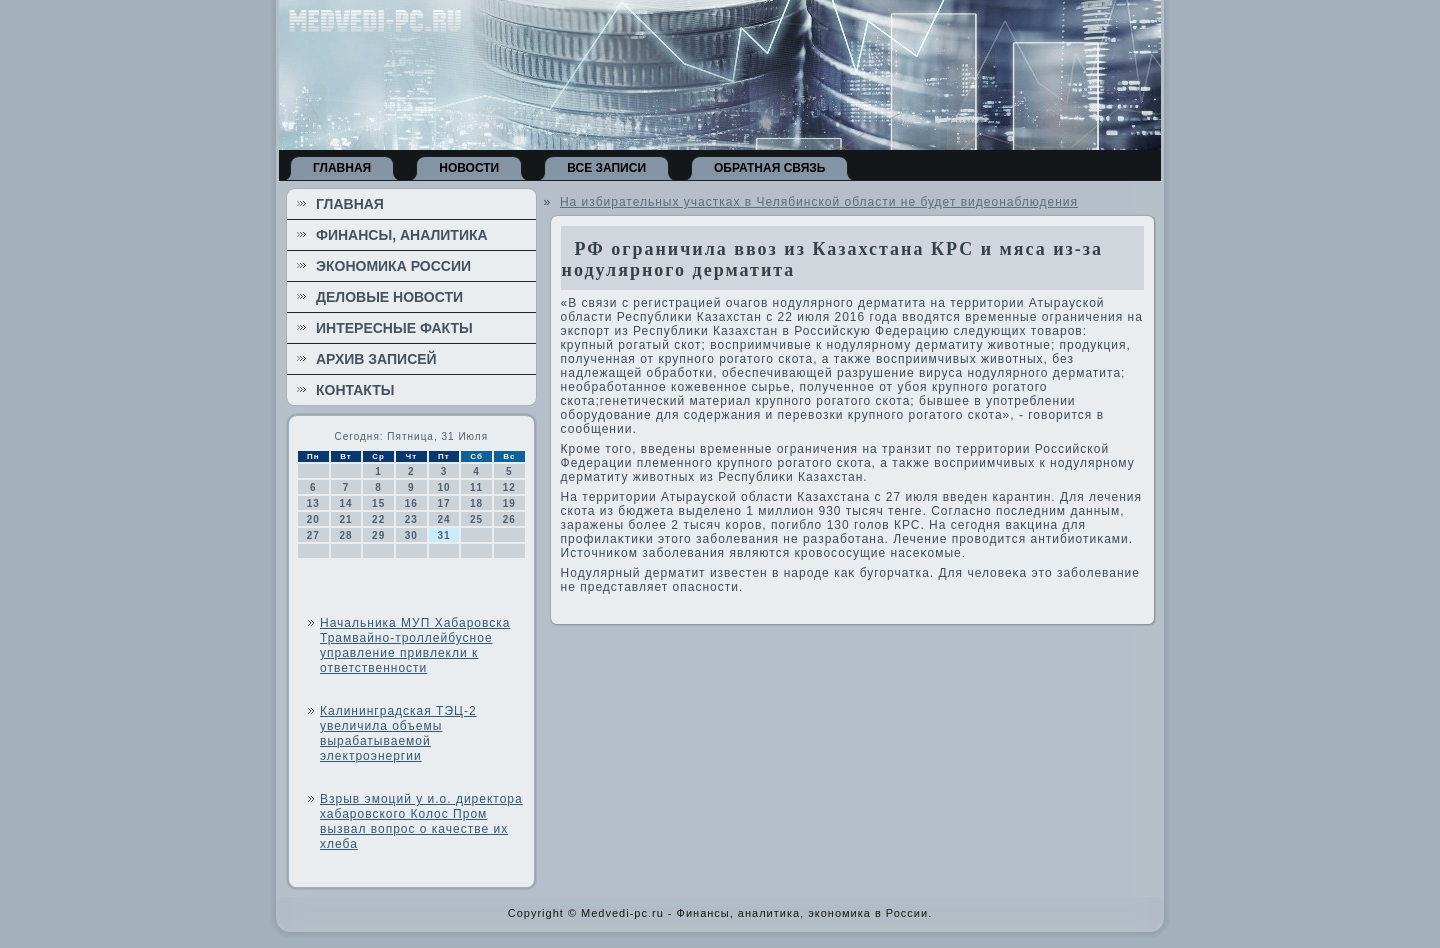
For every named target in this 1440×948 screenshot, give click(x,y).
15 (378, 503)
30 (411, 535)
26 (509, 519)
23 (411, 519)
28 (345, 535)
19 (509, 503)
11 (476, 487)
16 (411, 503)
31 (443, 535)
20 (313, 519)
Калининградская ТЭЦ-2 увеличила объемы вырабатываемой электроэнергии (398, 733)
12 (509, 487)
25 (476, 519)
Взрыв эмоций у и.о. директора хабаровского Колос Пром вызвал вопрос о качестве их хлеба (421, 821)
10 (443, 487)
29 (378, 535)
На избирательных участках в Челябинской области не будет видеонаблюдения (819, 202)
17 (443, 503)
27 (313, 535)
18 (476, 503)
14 (345, 503)
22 (378, 519)
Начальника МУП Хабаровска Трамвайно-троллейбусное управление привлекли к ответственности (415, 645)
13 (313, 503)
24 (443, 519)
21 (345, 519)
